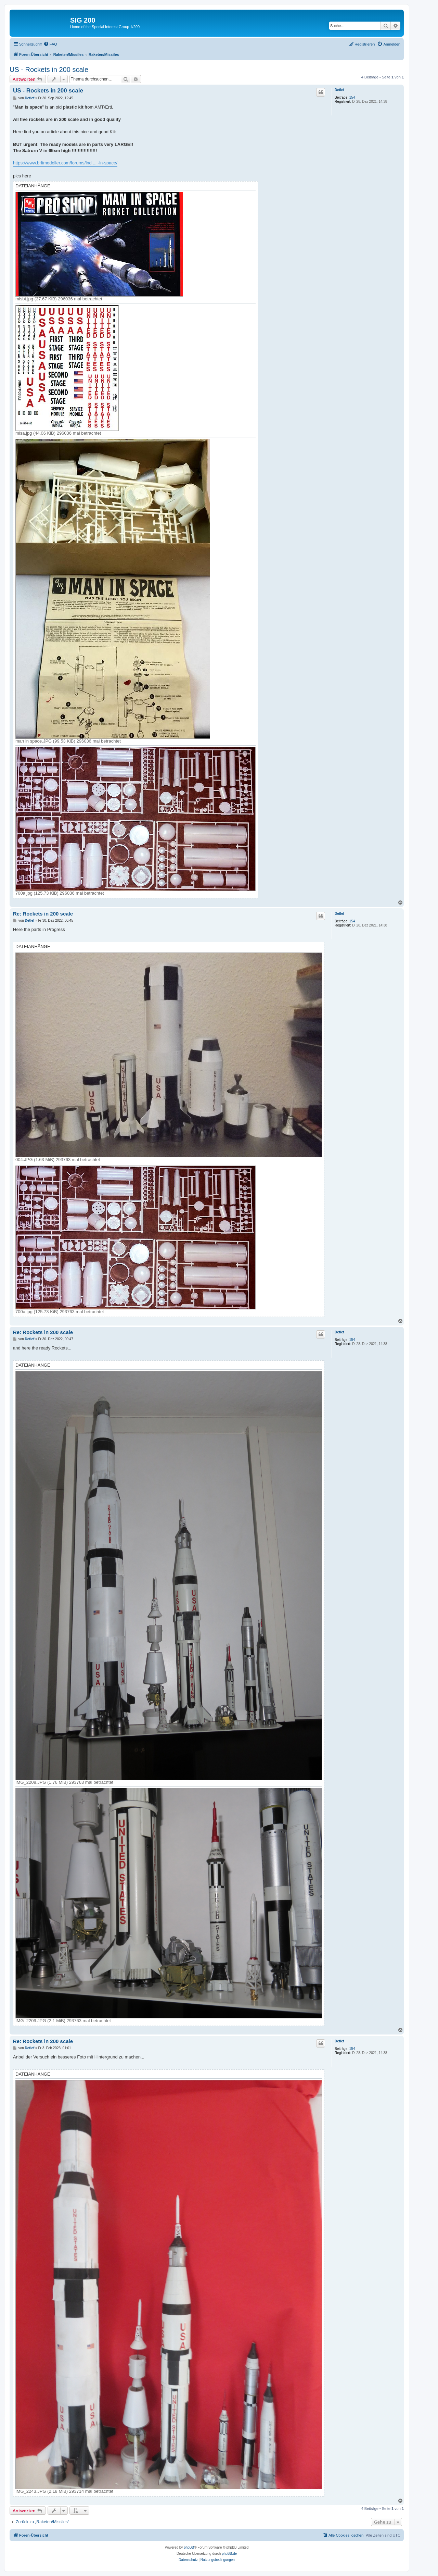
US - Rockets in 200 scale (49, 69)
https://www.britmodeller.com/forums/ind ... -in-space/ (65, 162)
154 (352, 97)
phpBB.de (229, 2553)
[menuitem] (50, 44)
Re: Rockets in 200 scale (43, 914)
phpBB (189, 2547)
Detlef (339, 90)
